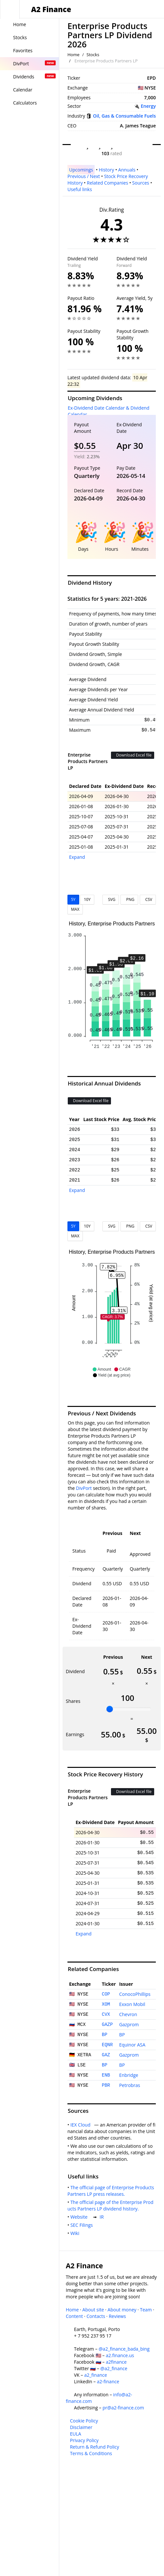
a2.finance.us (120, 2355)
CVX (106, 2014)
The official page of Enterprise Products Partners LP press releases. (111, 2190)
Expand (77, 857)
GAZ (106, 2055)
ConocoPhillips (135, 1994)
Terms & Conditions (91, 2453)
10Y (87, 899)
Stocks (92, 54)
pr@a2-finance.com (123, 2408)
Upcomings (81, 170)
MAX (75, 909)
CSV (147, 899)
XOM (106, 2004)
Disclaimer (81, 2427)
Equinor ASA (132, 2045)
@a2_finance (113, 2368)
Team (146, 2310)
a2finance (116, 2362)
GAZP (107, 2024)
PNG (129, 899)
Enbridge (128, 2075)
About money (122, 2310)
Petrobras (129, 2085)
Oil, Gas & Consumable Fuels (124, 116)
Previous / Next (83, 176)
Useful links (79, 189)
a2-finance (108, 2381)
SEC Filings (82, 2225)
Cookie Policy (84, 2421)
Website (80, 2217)
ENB (106, 2075)
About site (93, 2310)
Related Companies (107, 183)
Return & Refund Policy (94, 2447)
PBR (106, 2085)
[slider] (109, 1709)
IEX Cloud (81, 2125)
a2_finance (95, 2375)
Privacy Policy (84, 2440)
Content (74, 2316)
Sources (140, 183)
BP (104, 2034)
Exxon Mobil (132, 2004)
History (106, 170)
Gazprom (129, 2024)
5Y (73, 899)
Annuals (127, 170)
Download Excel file (133, 755)
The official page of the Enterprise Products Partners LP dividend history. (110, 2205)
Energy (148, 106)
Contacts (95, 2316)
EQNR (107, 2044)
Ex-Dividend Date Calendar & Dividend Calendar (108, 411)
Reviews (117, 2316)
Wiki (76, 2233)
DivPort (84, 1488)
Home (73, 54)
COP (106, 1994)
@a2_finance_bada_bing (124, 2349)
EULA (75, 2434)
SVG (111, 899)
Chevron (128, 2014)
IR (103, 2217)
